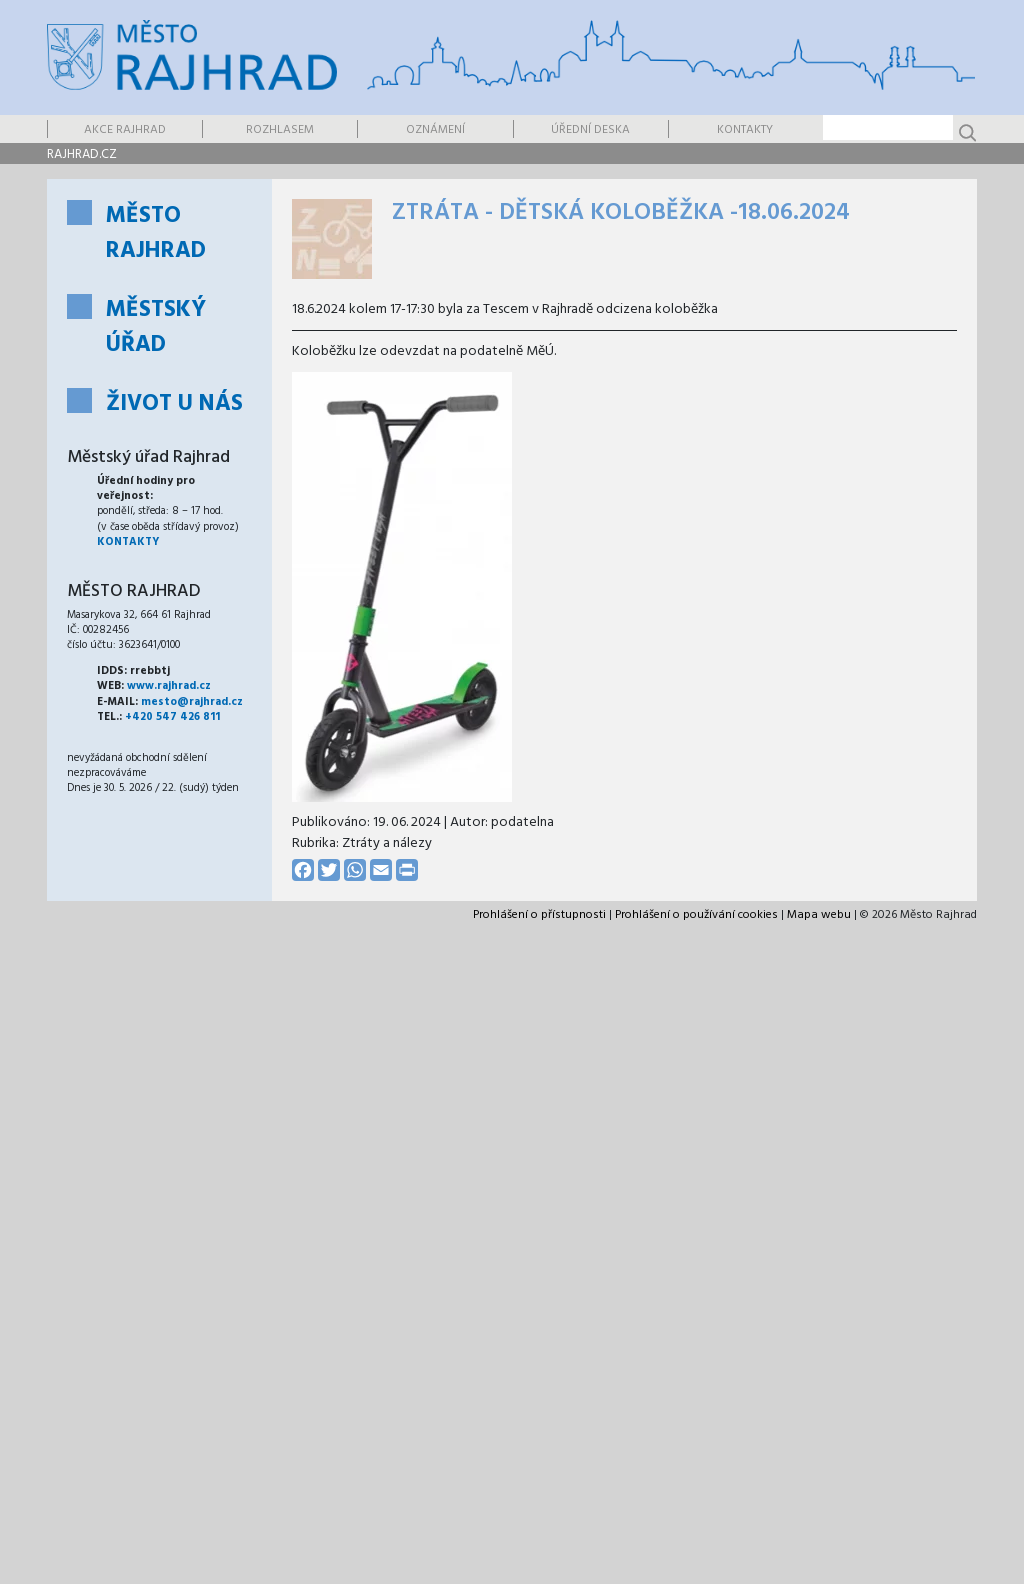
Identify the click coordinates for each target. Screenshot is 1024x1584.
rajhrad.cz (82, 154)
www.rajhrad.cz (169, 686)
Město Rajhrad (156, 234)
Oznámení (435, 130)
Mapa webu (819, 915)
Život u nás (174, 404)
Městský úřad (156, 328)
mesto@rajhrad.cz (192, 702)
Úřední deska (590, 130)
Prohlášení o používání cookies (696, 915)
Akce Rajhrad (125, 130)
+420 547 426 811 (172, 717)
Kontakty (745, 130)
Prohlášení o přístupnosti (539, 915)
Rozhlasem (280, 130)
